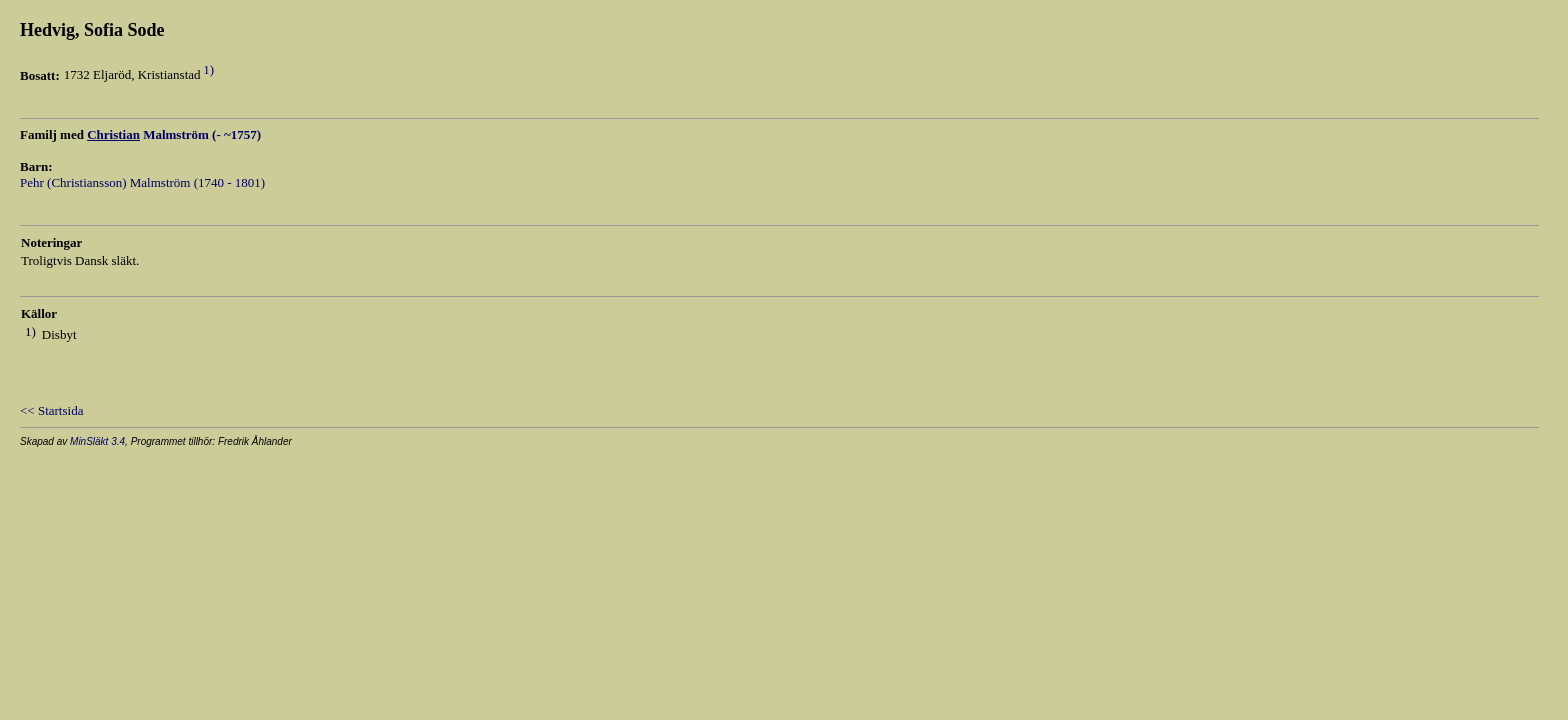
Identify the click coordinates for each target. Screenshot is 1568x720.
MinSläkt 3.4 (97, 441)
